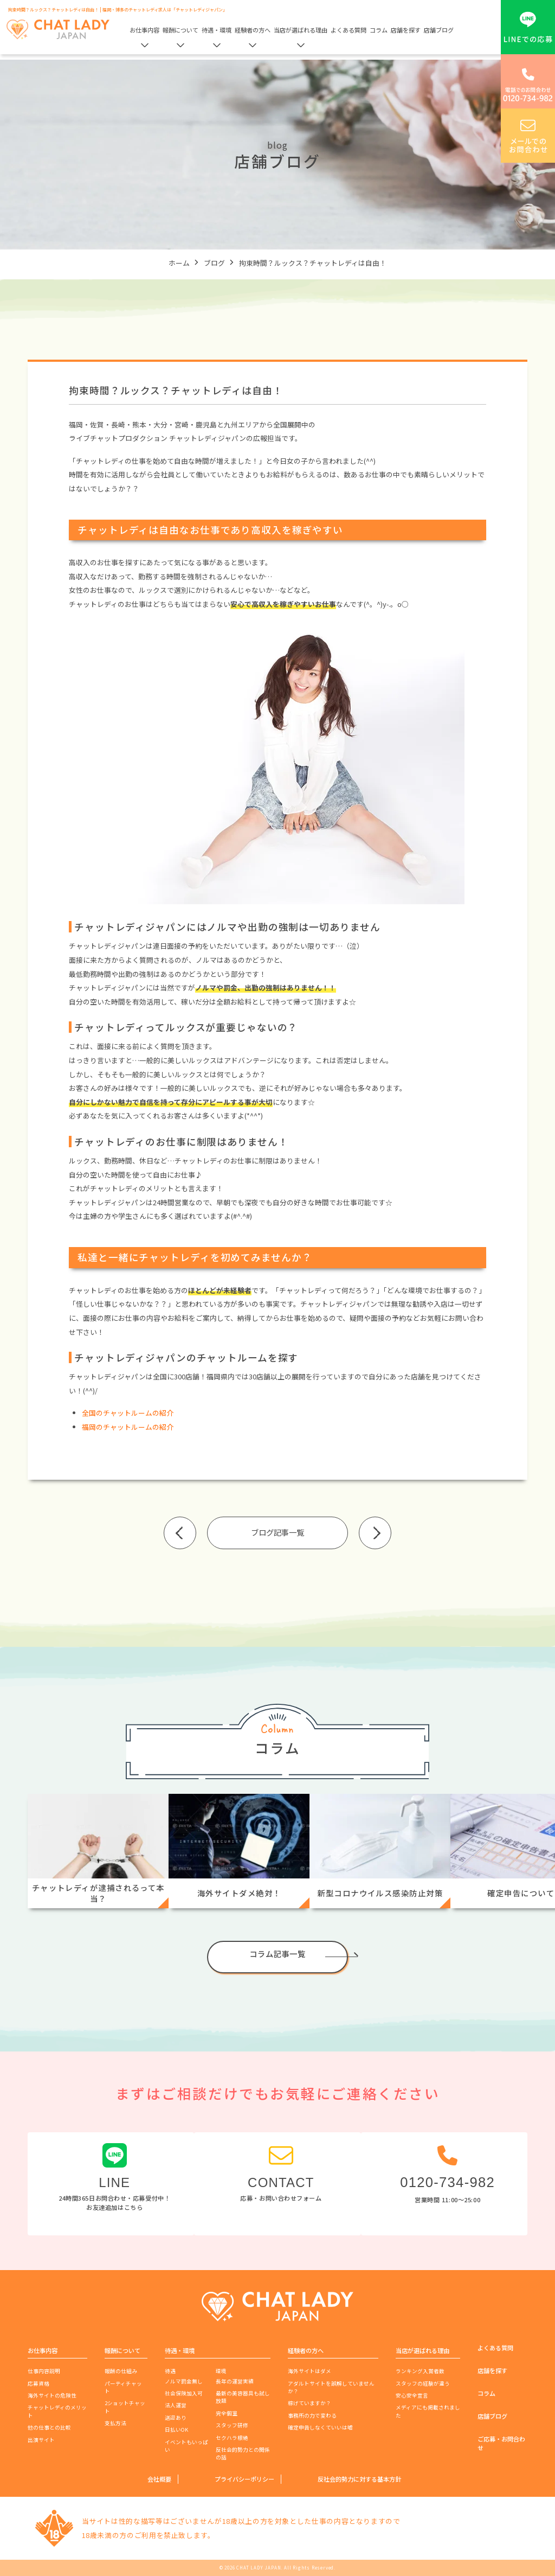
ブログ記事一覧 (277, 1532)
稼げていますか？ (309, 2403)
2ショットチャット (125, 2406)
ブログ (214, 263)
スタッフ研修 (232, 2425)
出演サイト (41, 2440)
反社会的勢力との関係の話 (243, 2453)
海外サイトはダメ (309, 2371)
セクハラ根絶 (232, 2437)
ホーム (179, 263)
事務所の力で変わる (312, 2415)
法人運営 (175, 2405)
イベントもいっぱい (186, 2445)
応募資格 (38, 2383)
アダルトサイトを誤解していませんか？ (331, 2387)
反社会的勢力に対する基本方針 (359, 2479)
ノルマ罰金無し (184, 2381)
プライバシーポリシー (244, 2479)
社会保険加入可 (184, 2393)
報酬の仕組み (121, 2371)
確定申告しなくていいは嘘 (320, 2427)
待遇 (170, 2371)
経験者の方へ (252, 29)
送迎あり (175, 2417)
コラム (379, 29)
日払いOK (176, 2429)
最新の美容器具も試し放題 (243, 2397)
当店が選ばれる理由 (300, 29)
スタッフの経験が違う (423, 2383)
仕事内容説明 (44, 2371)
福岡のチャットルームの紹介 (127, 1427)
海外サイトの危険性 (52, 2395)
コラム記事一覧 (277, 1953)
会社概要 (159, 2479)
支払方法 (115, 2423)
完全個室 (226, 2413)
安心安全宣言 (412, 2395)
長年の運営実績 (235, 2381)
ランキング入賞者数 (420, 2371)
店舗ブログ (439, 29)
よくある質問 (348, 29)
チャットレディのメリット (57, 2411)
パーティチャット (123, 2387)
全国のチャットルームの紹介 (127, 1413)
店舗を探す (406, 29)
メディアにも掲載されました (428, 2411)
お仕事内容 (144, 29)
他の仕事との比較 (49, 2427)
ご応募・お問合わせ (501, 2443)
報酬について (180, 29)
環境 (221, 2371)
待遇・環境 (216, 29)
